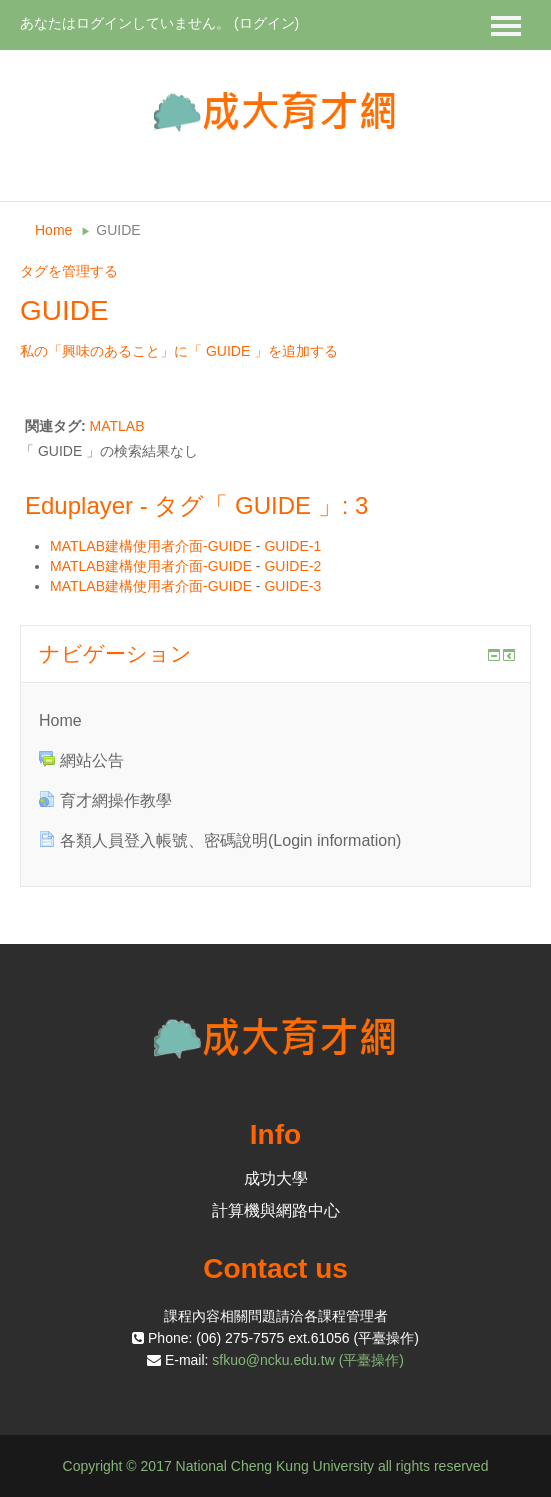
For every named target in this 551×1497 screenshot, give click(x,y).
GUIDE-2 (292, 566)
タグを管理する (69, 271)
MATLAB (117, 426)
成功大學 (276, 1178)
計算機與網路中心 (276, 1210)
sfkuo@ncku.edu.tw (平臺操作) (308, 1360)
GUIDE (118, 230)
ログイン (267, 23)
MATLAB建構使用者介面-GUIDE (151, 546)
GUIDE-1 (292, 546)
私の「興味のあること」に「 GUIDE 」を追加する (179, 351)
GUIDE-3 (292, 586)
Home (53, 230)
